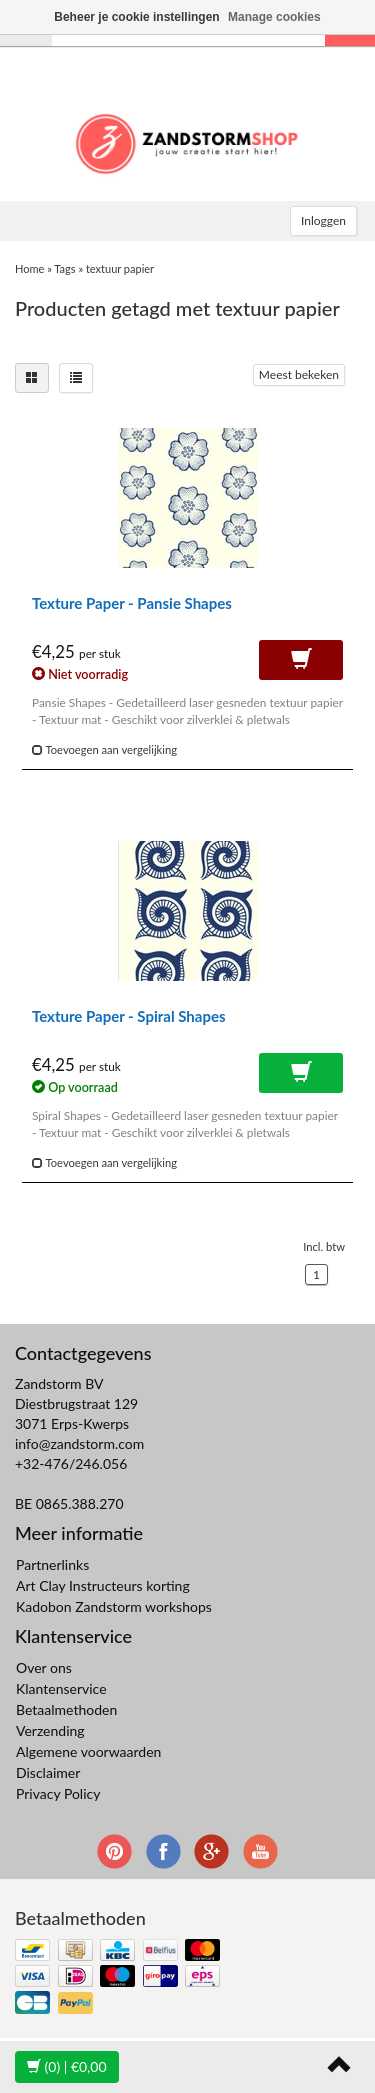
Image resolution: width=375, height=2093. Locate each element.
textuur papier (120, 268)
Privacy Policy (58, 1793)
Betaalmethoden (66, 1709)
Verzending (50, 1730)
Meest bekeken (299, 374)
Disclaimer (48, 1772)
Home (29, 268)
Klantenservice (61, 1688)
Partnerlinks (52, 1564)
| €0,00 (67, 2066)
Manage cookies (274, 17)
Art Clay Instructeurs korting (103, 1585)
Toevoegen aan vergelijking (104, 749)
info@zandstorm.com (79, 1443)
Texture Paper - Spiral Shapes (129, 1016)
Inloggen (323, 220)
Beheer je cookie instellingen (136, 17)
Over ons (44, 1667)
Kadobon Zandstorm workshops (114, 1606)
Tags (64, 268)
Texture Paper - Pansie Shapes (132, 603)
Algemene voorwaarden (88, 1751)
